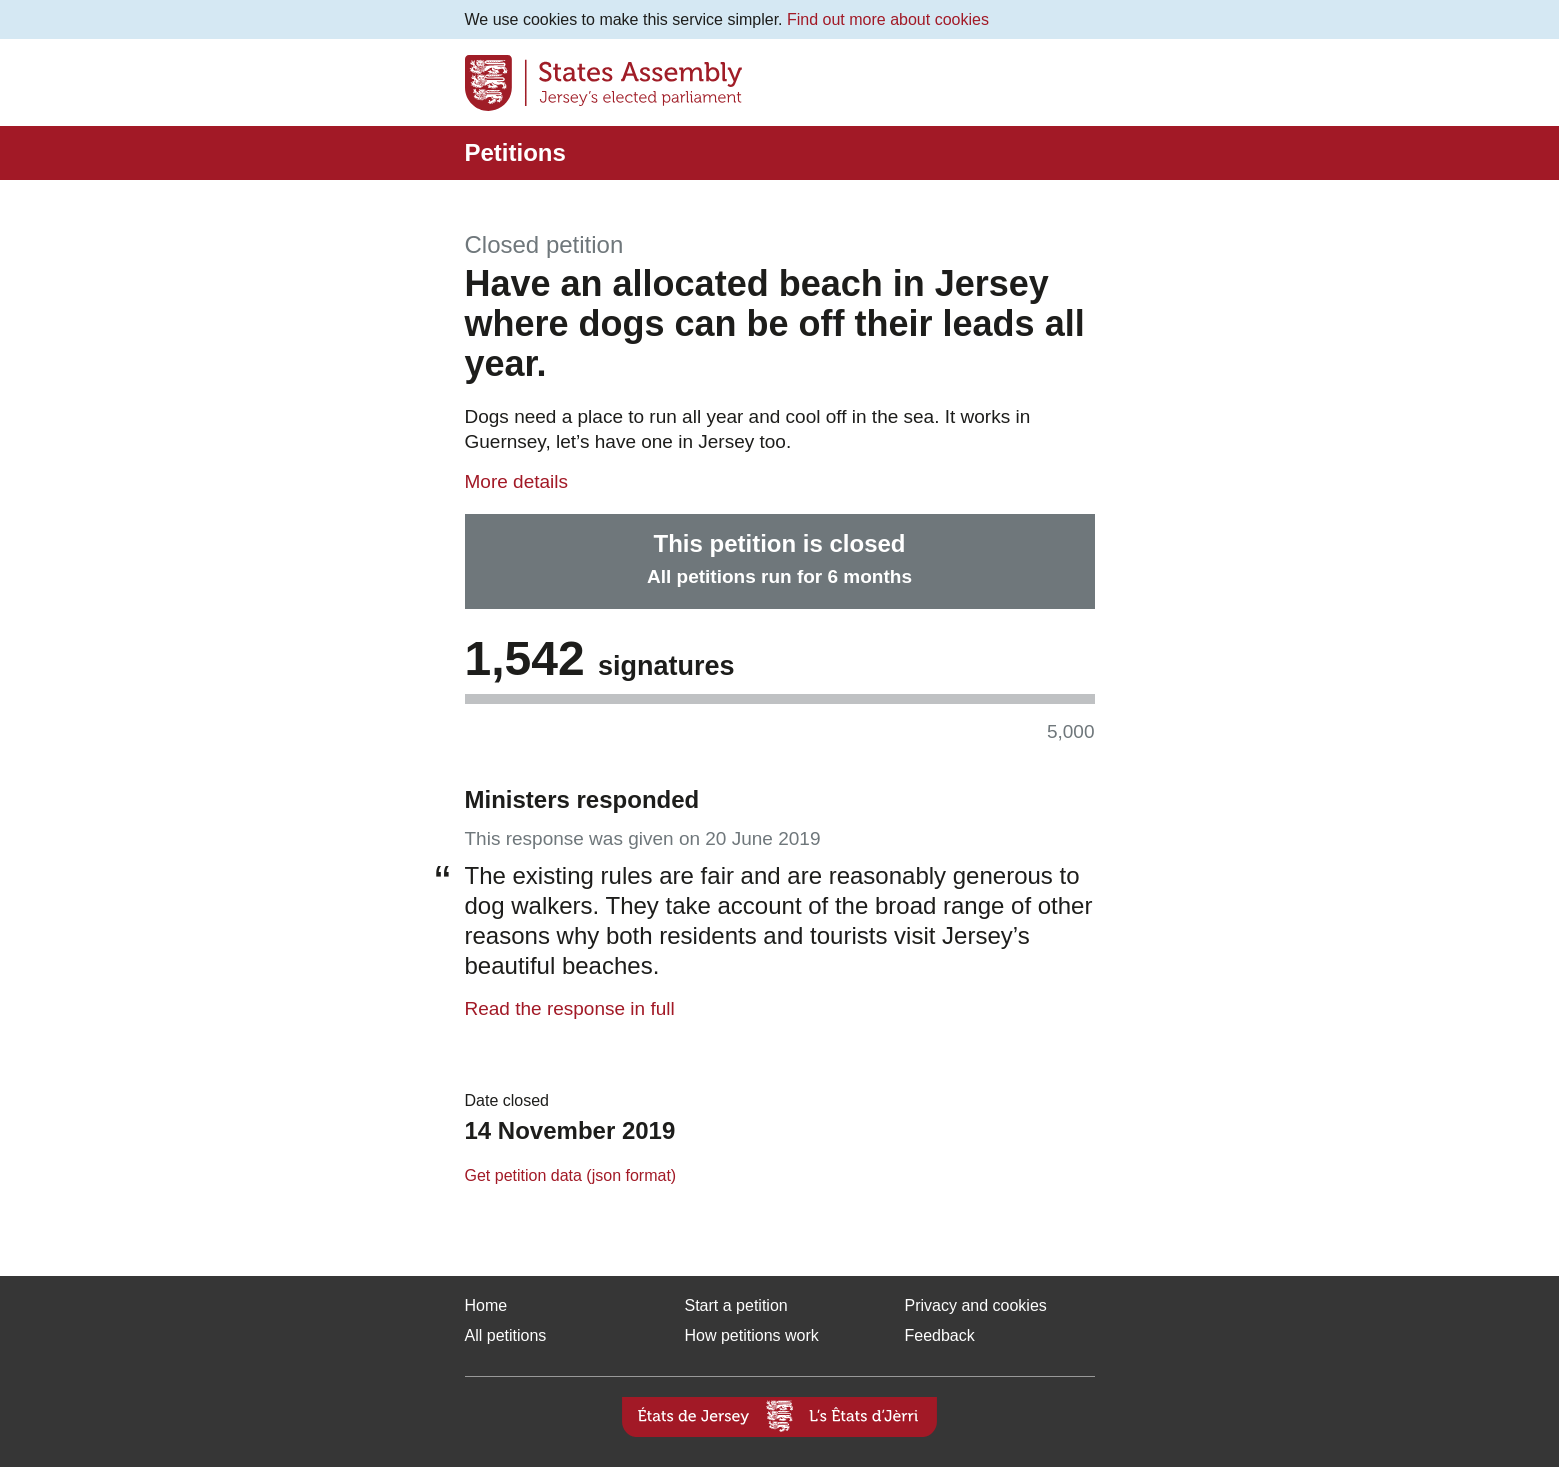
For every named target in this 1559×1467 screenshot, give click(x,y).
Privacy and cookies (976, 1305)
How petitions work (752, 1335)
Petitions (515, 152)
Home (486, 1305)
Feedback (940, 1335)
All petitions (506, 1335)
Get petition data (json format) (571, 1175)
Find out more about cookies (888, 19)
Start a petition (736, 1305)
